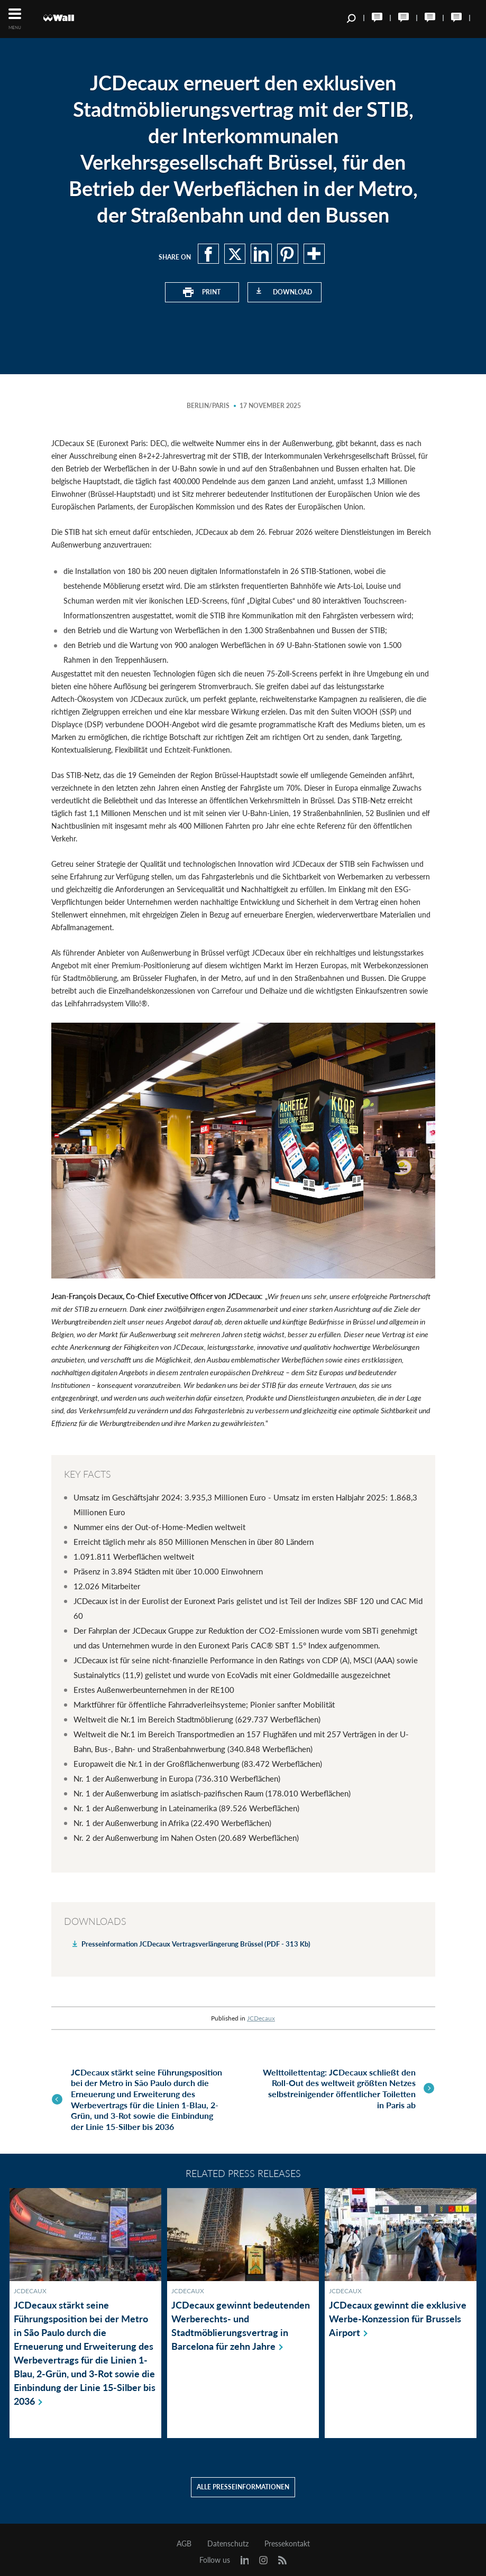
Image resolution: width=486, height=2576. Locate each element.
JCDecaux (261, 2018)
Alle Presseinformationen (243, 2481)
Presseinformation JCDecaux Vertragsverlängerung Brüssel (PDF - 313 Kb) (195, 1943)
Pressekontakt (287, 2538)
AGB (184, 2538)
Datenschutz (228, 2538)
